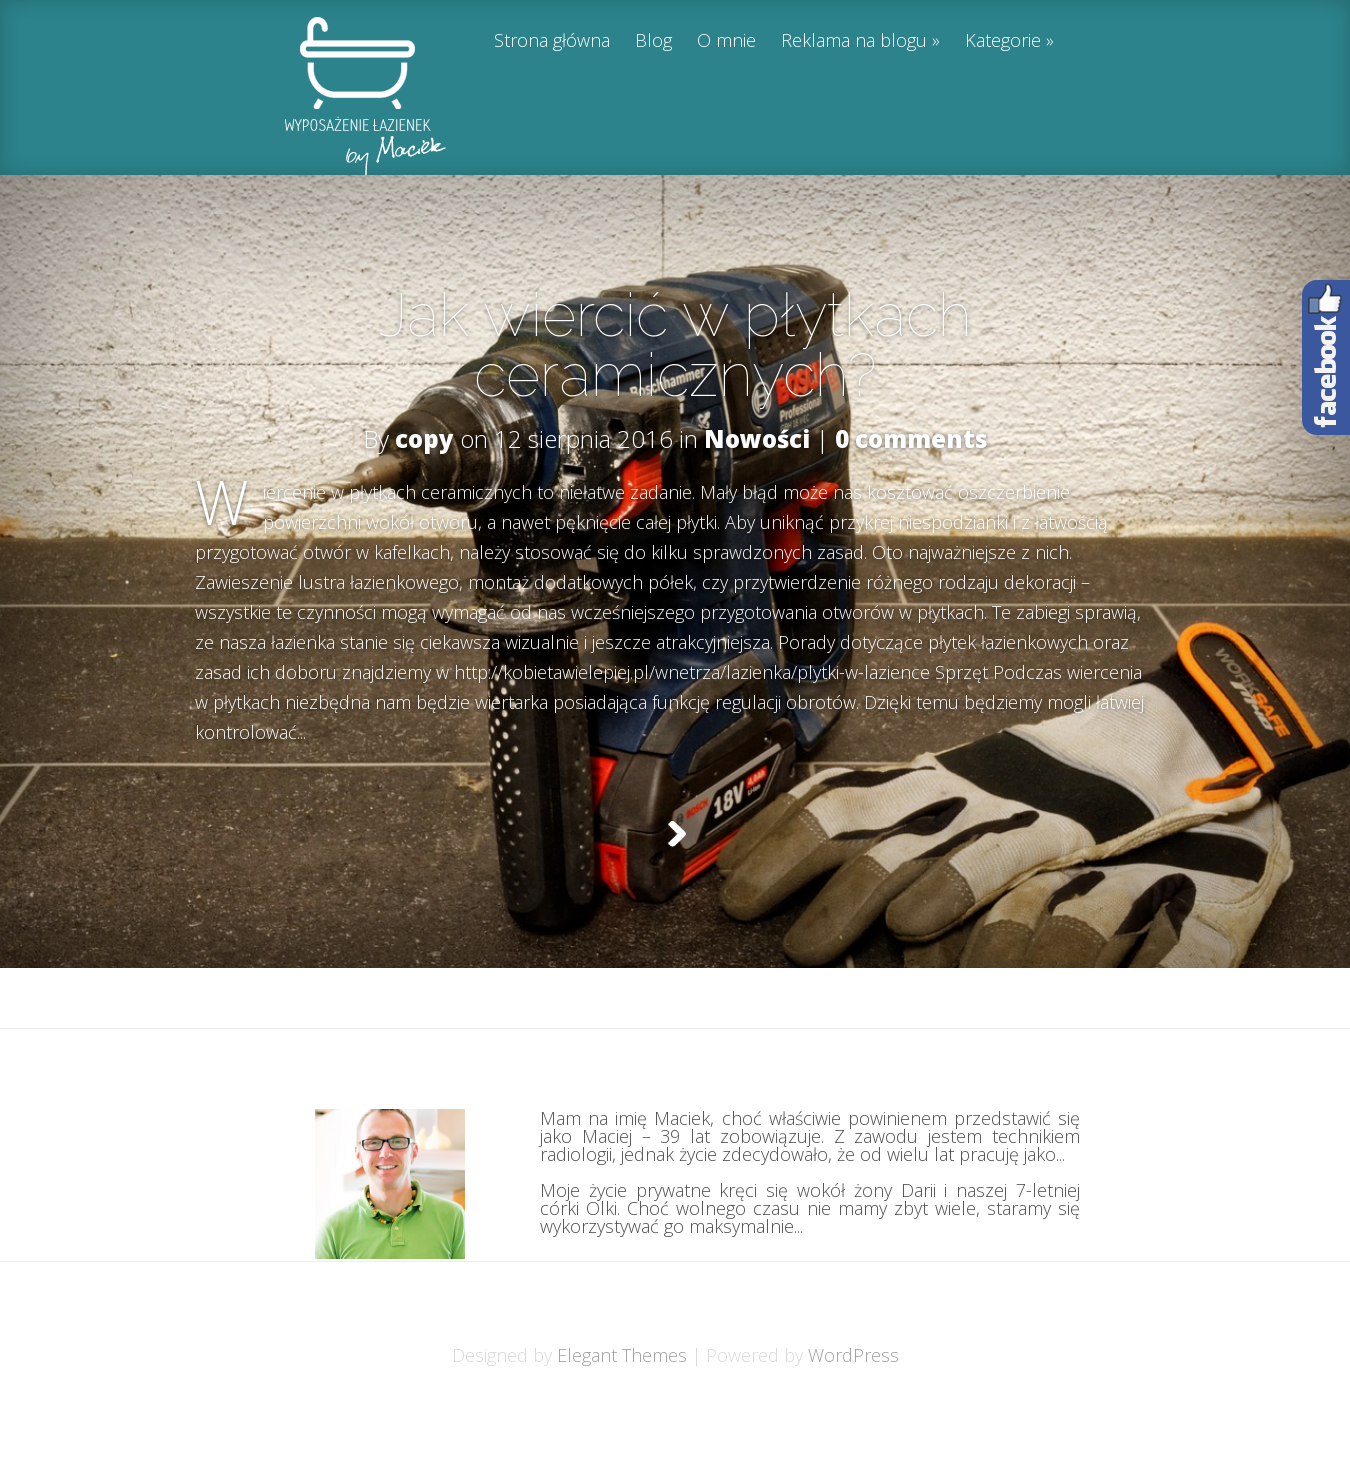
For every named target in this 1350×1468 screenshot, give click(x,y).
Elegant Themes (622, 1405)
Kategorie (1003, 41)
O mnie (726, 41)
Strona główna (552, 41)
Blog (653, 41)
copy (424, 438)
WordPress (853, 1405)
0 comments (911, 438)
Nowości (757, 438)
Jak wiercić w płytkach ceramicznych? (675, 345)
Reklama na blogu (854, 41)
